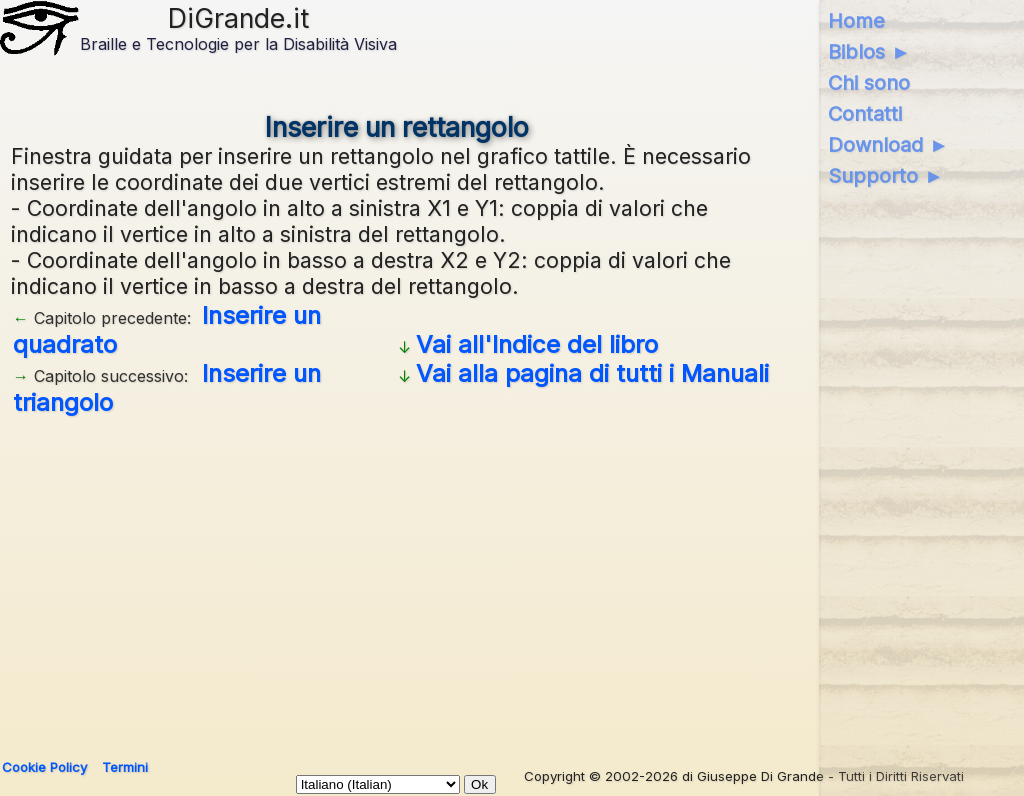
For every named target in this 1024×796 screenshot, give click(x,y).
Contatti (865, 114)
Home (856, 21)
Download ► (888, 145)
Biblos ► (869, 52)
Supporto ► (886, 176)
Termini (125, 767)
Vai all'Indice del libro (537, 344)
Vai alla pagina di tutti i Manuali (592, 373)
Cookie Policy (44, 767)
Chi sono (869, 83)
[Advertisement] (507, 580)
